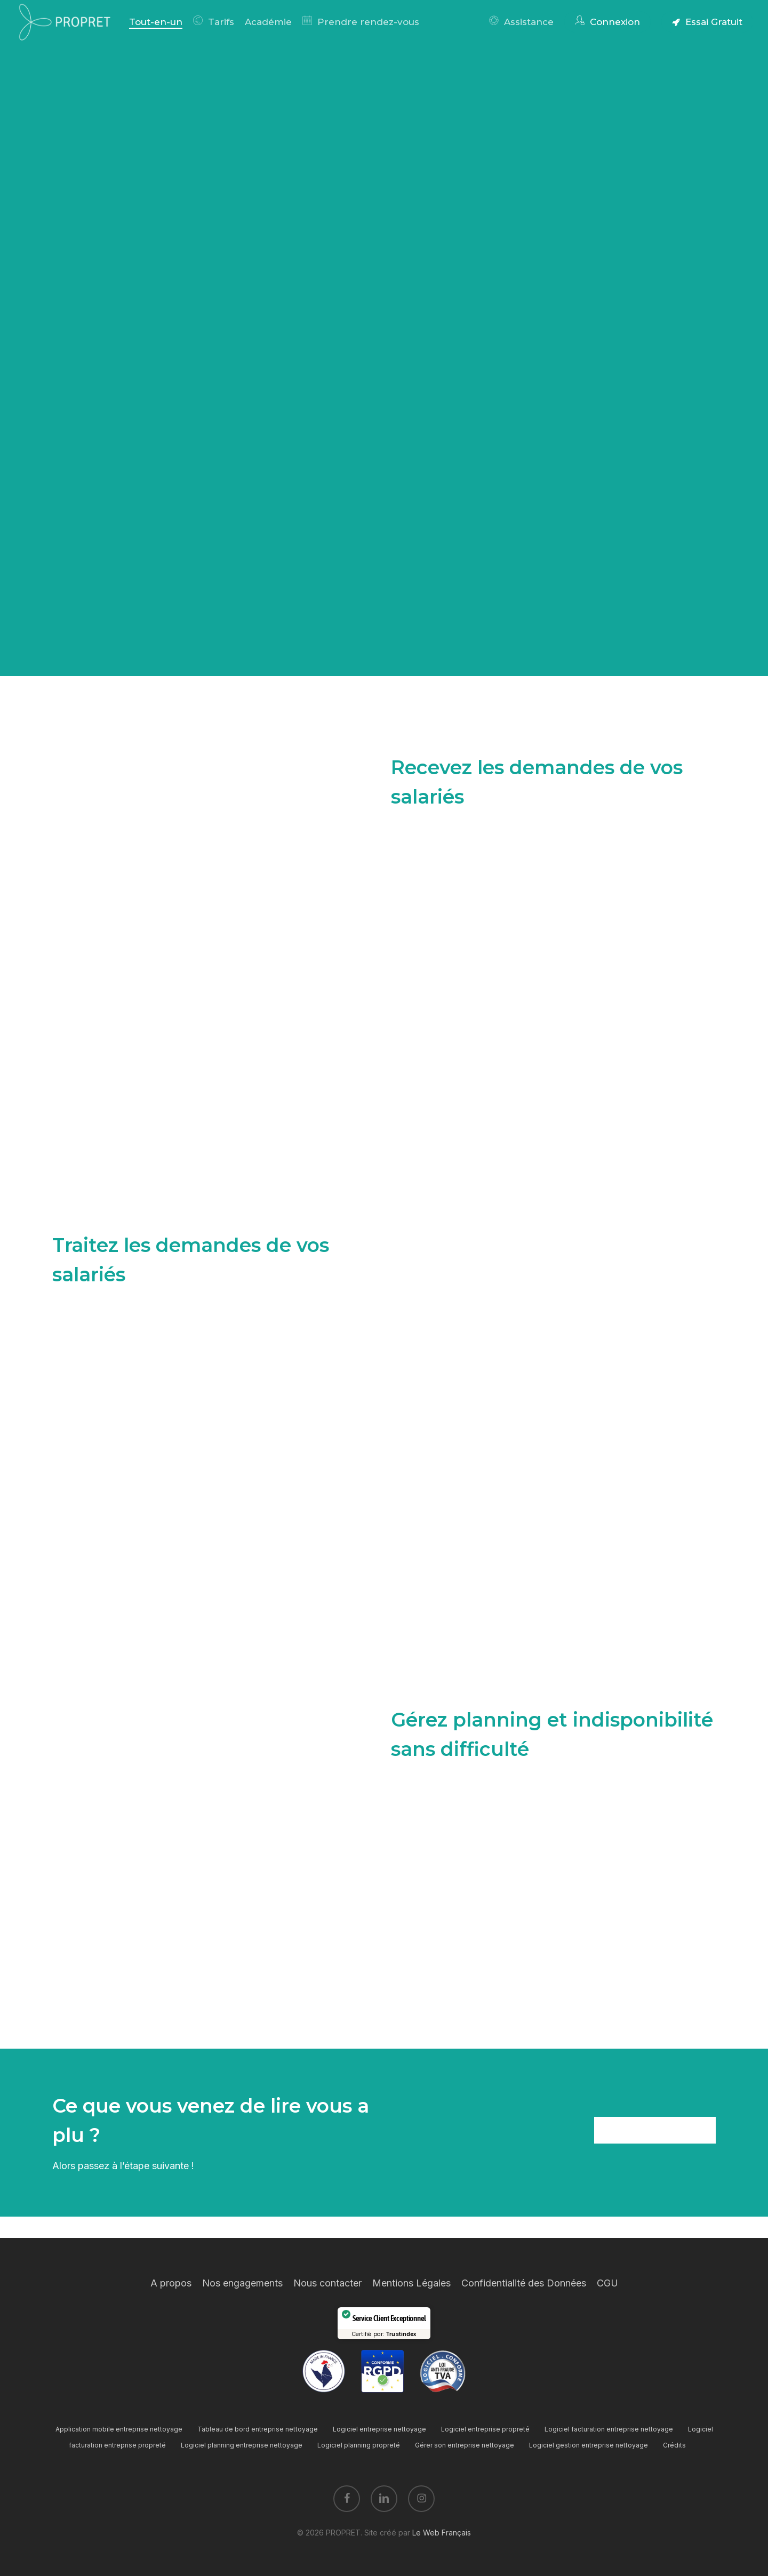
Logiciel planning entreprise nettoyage (241, 2445)
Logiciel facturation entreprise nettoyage (609, 2429)
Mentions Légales (411, 2283)
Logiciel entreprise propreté (485, 2429)
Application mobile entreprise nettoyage (118, 2429)
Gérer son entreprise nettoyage (464, 2445)
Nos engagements (242, 2283)
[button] (655, 2130)
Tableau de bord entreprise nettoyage (257, 2429)
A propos (170, 2283)
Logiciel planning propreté (358, 2445)
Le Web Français (441, 2532)
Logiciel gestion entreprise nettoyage (588, 2445)
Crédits (674, 2445)
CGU (607, 2283)
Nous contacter (327, 2283)
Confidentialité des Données (523, 2283)
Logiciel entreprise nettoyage (379, 2429)
